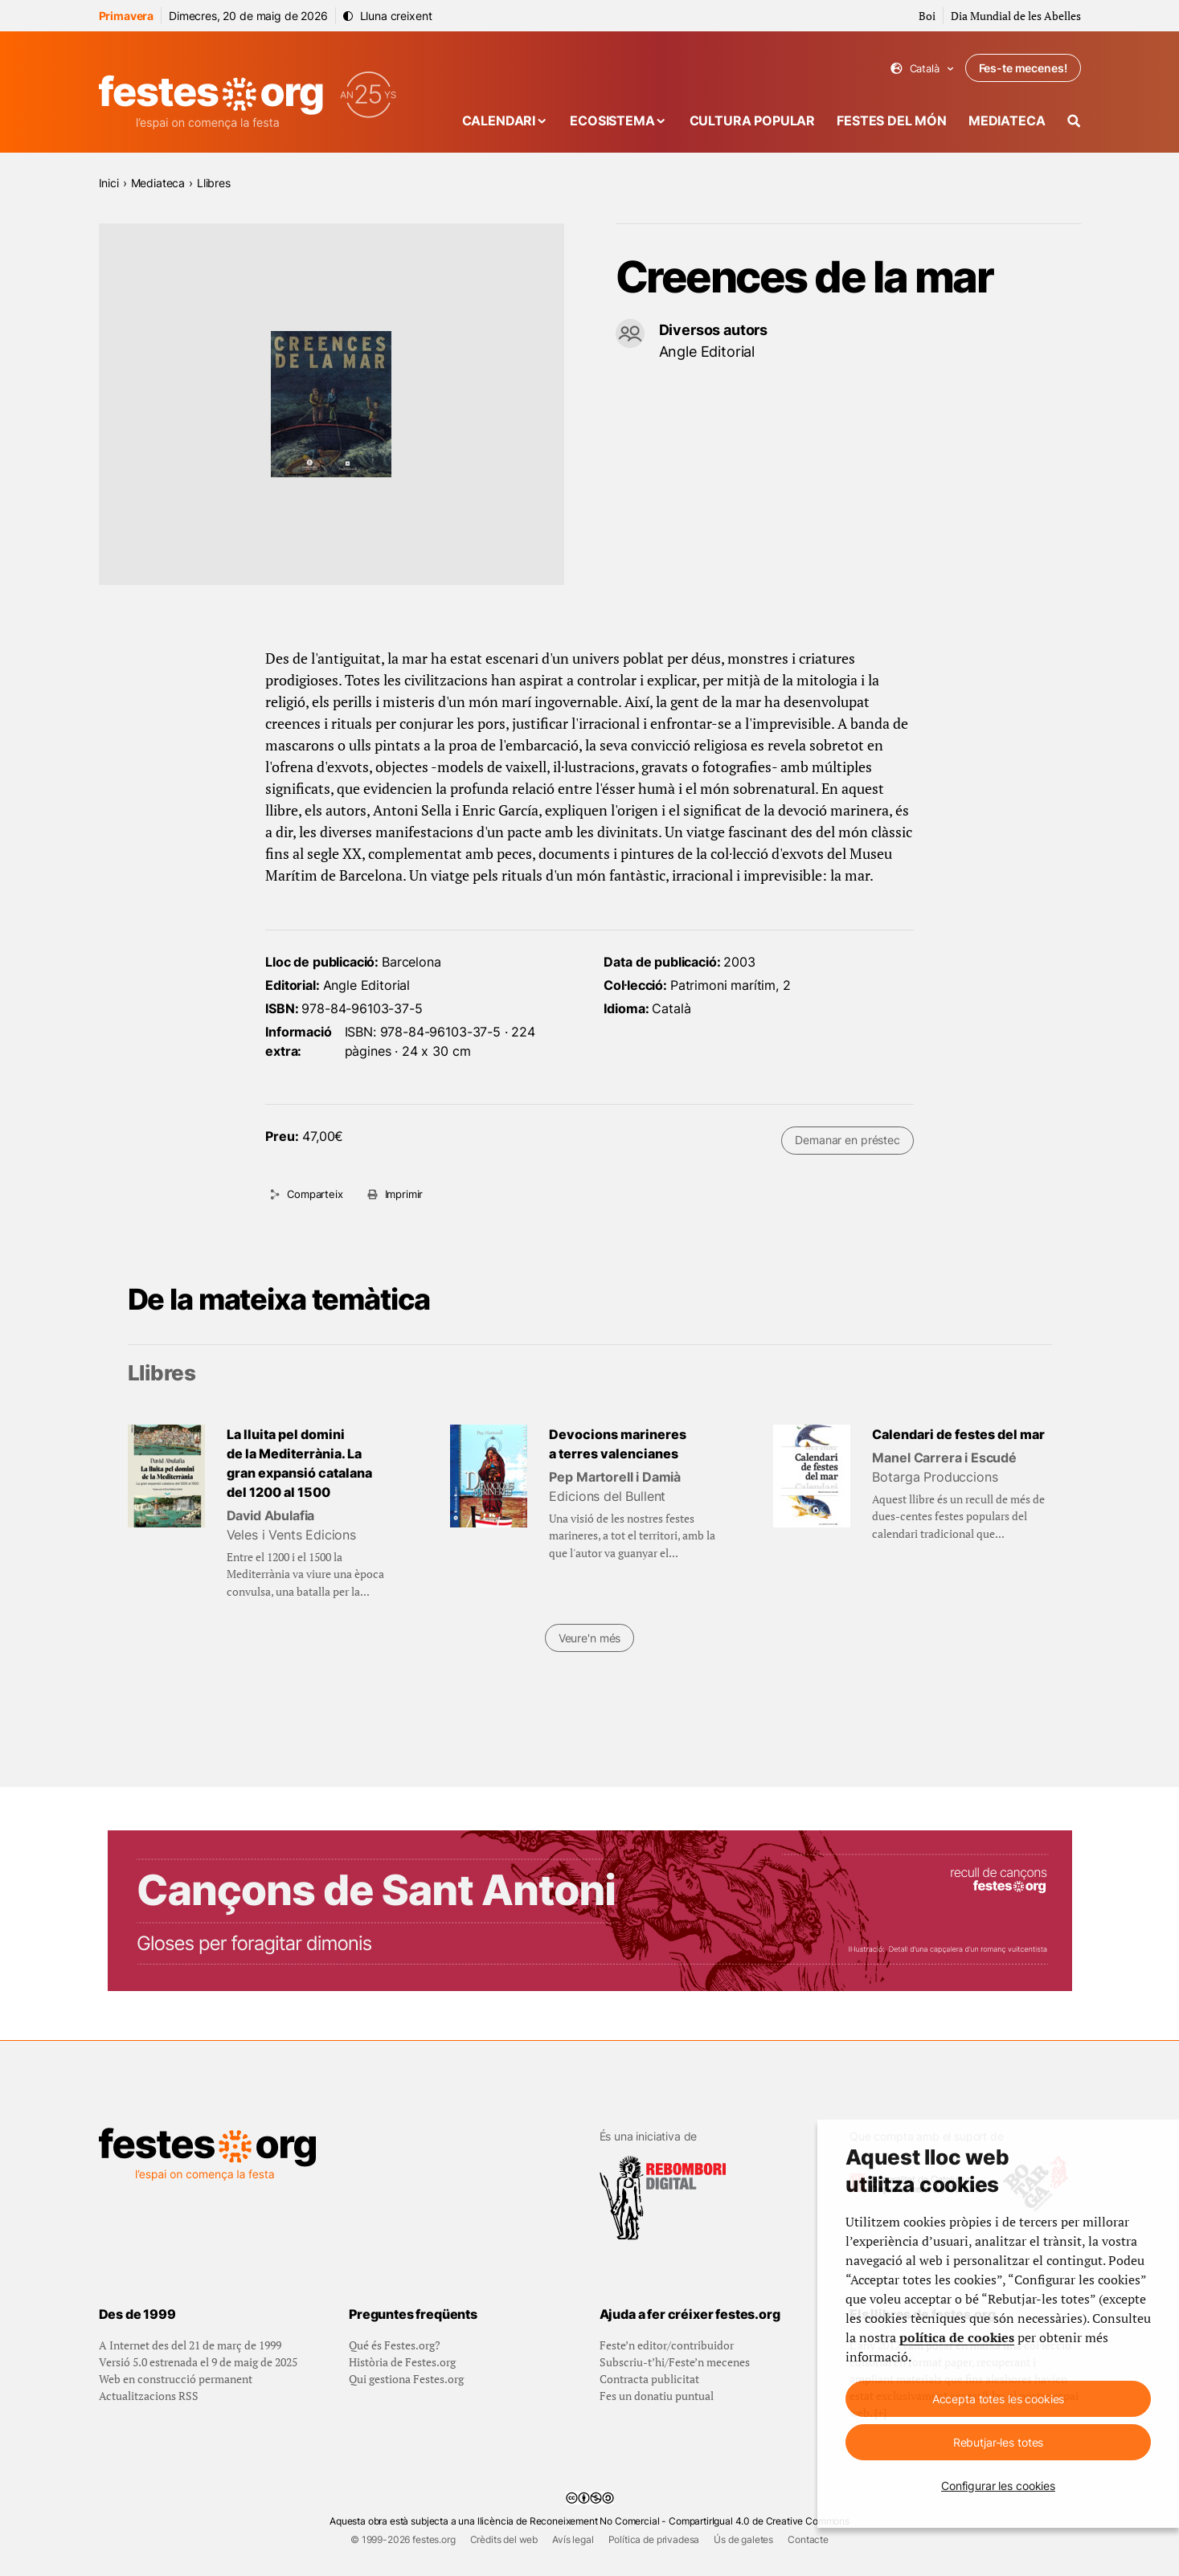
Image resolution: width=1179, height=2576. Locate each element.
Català (922, 69)
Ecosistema (612, 120)
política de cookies (956, 2337)
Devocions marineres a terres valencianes (617, 1444)
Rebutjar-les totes (998, 2442)
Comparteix (314, 1194)
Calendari (499, 120)
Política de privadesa (654, 2539)
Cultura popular (753, 120)
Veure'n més (589, 1638)
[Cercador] (1074, 121)
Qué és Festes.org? (394, 2345)
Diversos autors (713, 329)
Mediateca (1007, 120)
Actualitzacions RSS (149, 2395)
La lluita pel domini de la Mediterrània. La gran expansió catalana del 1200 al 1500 (299, 1463)
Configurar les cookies (998, 2485)
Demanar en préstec (847, 1140)
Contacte (808, 2539)
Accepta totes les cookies (998, 2399)
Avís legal (572, 2539)
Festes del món (892, 120)
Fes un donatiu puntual (657, 2395)
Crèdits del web (504, 2539)
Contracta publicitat (649, 2378)
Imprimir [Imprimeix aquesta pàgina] (404, 1194)
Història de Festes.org (402, 2362)
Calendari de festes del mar (958, 1434)
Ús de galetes (743, 2539)
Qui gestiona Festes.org (406, 2378)
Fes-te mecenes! (1023, 68)
